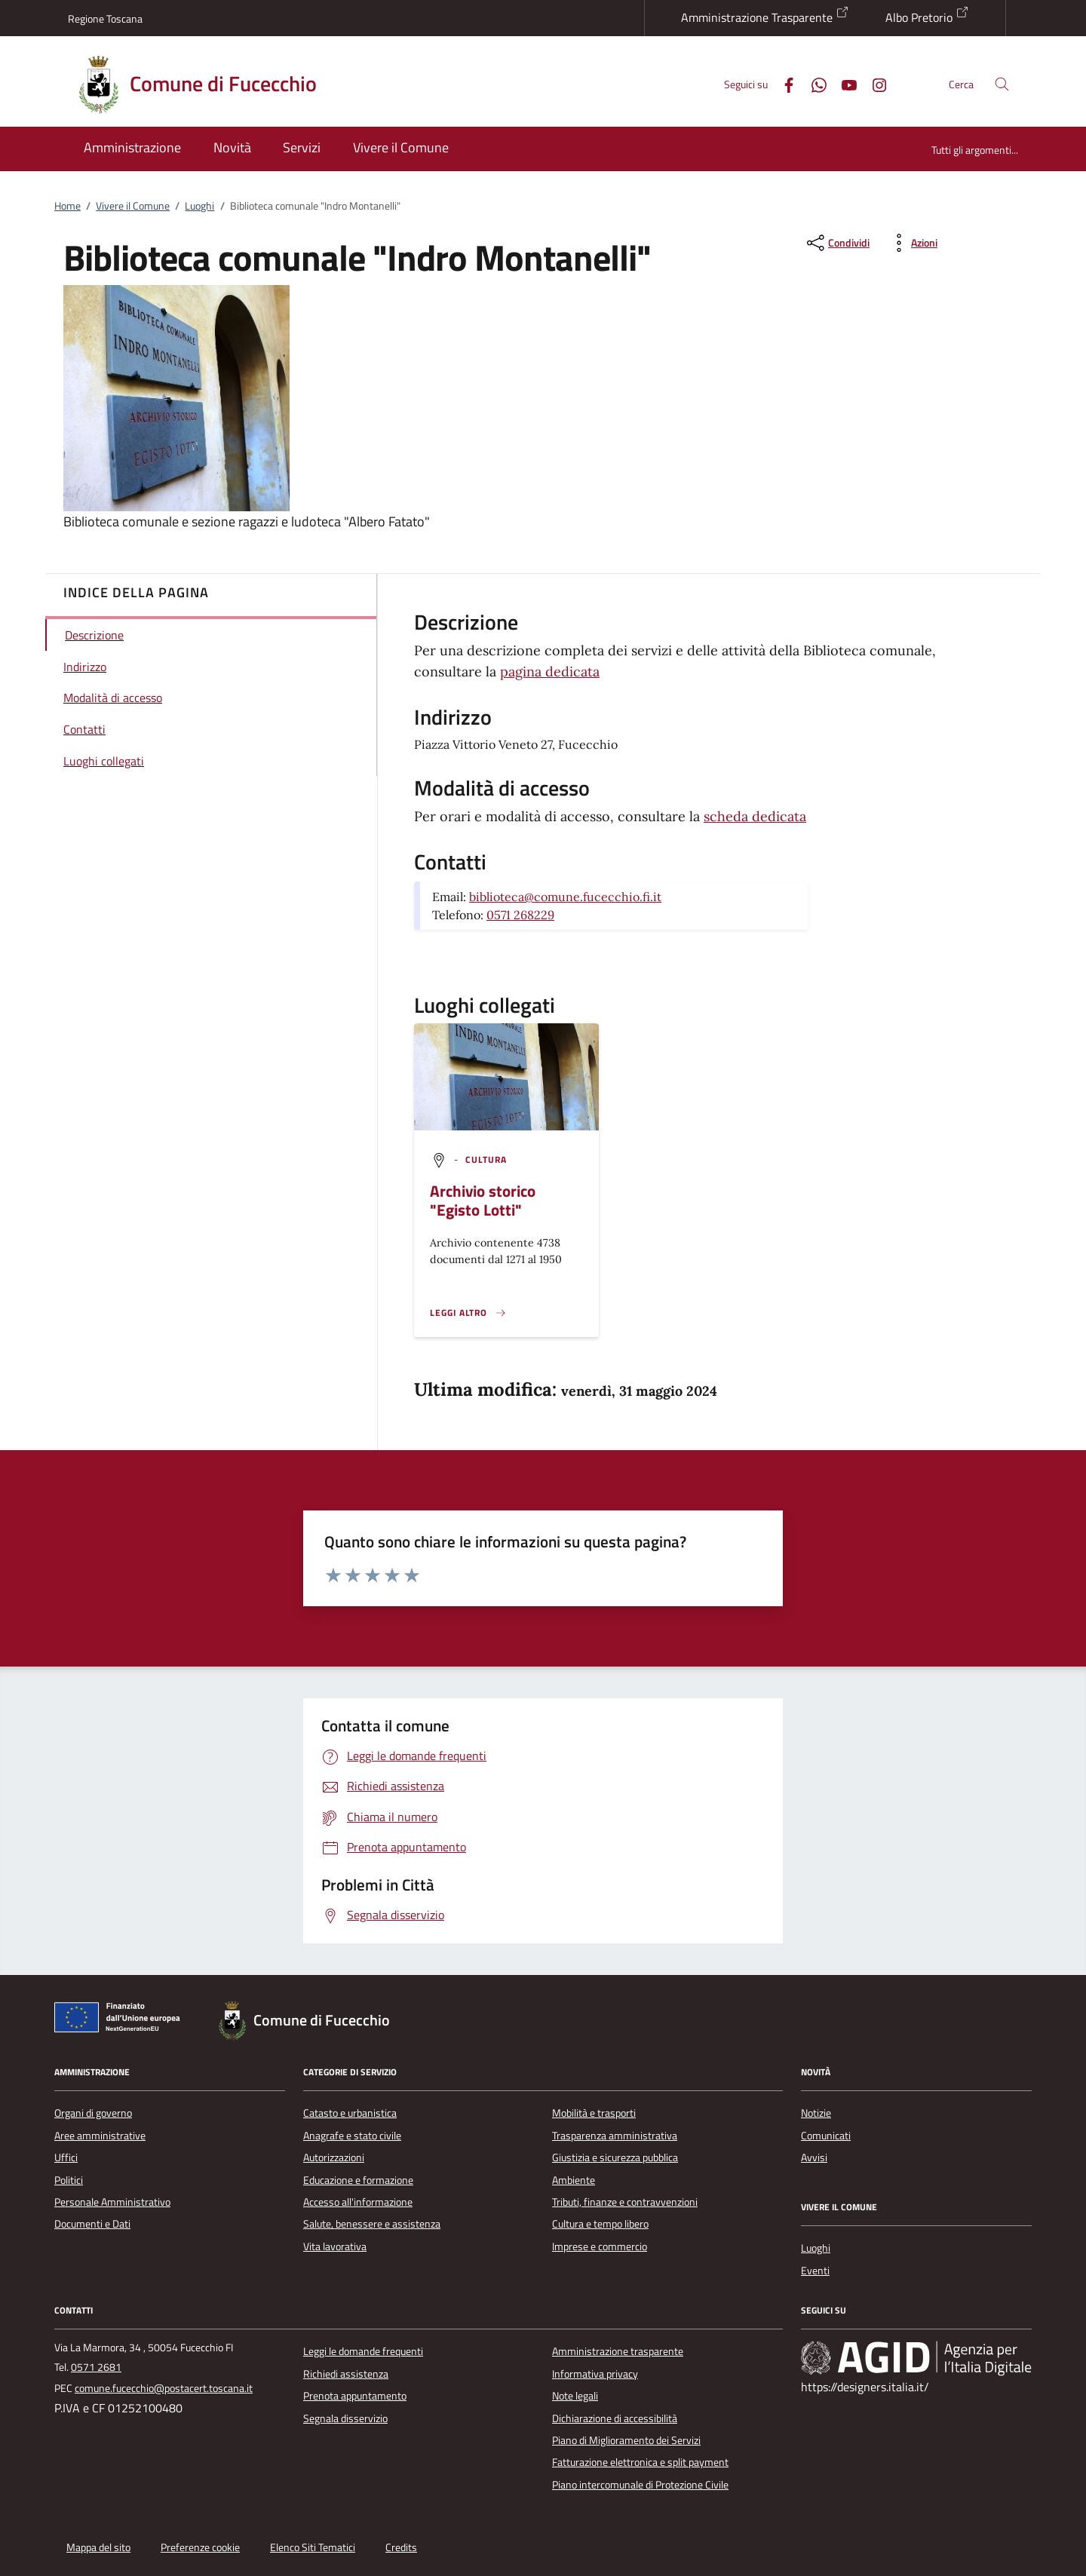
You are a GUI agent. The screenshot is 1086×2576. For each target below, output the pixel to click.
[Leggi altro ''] (468, 1313)
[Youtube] (843, 83)
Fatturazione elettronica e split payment (640, 2462)
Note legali (575, 2395)
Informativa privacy (595, 2374)
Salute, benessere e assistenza (371, 2224)
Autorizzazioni (333, 2157)
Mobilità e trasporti (594, 2113)
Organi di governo (93, 2113)
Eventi (815, 2270)
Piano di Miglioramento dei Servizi (626, 2440)
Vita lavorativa (335, 2246)
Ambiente (573, 2180)
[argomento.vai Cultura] (486, 1159)
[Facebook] (783, 83)
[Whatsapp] (813, 83)
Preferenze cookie (200, 2547)
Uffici (66, 2157)
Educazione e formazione (358, 2180)
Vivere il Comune (133, 206)
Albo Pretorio (927, 15)
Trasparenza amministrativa (614, 2135)
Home (67, 206)
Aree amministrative (100, 2135)
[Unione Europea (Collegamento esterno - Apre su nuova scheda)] (121, 2020)
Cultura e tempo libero (600, 2224)
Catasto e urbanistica (350, 2113)
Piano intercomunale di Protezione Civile (640, 2484)
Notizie (816, 2113)
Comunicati (826, 2135)
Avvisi (814, 2157)
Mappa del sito (98, 2547)
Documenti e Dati (92, 2224)
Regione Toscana (105, 18)
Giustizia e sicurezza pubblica (615, 2157)
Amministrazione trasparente (617, 2351)
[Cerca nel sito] (1002, 84)
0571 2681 (96, 2367)
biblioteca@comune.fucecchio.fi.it (565, 896)
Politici (68, 2180)
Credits (401, 2547)
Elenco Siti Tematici (312, 2547)
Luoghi (199, 206)
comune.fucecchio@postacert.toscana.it (164, 2388)
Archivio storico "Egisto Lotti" (482, 1200)
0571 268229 (520, 914)
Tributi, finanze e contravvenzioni (625, 2202)
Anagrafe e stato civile (352, 2135)
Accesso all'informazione (358, 2202)
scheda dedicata (755, 816)
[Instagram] (873, 83)
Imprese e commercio (599, 2246)
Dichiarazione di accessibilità (614, 2418)
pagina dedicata (550, 671)
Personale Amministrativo (112, 2202)
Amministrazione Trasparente (765, 15)
